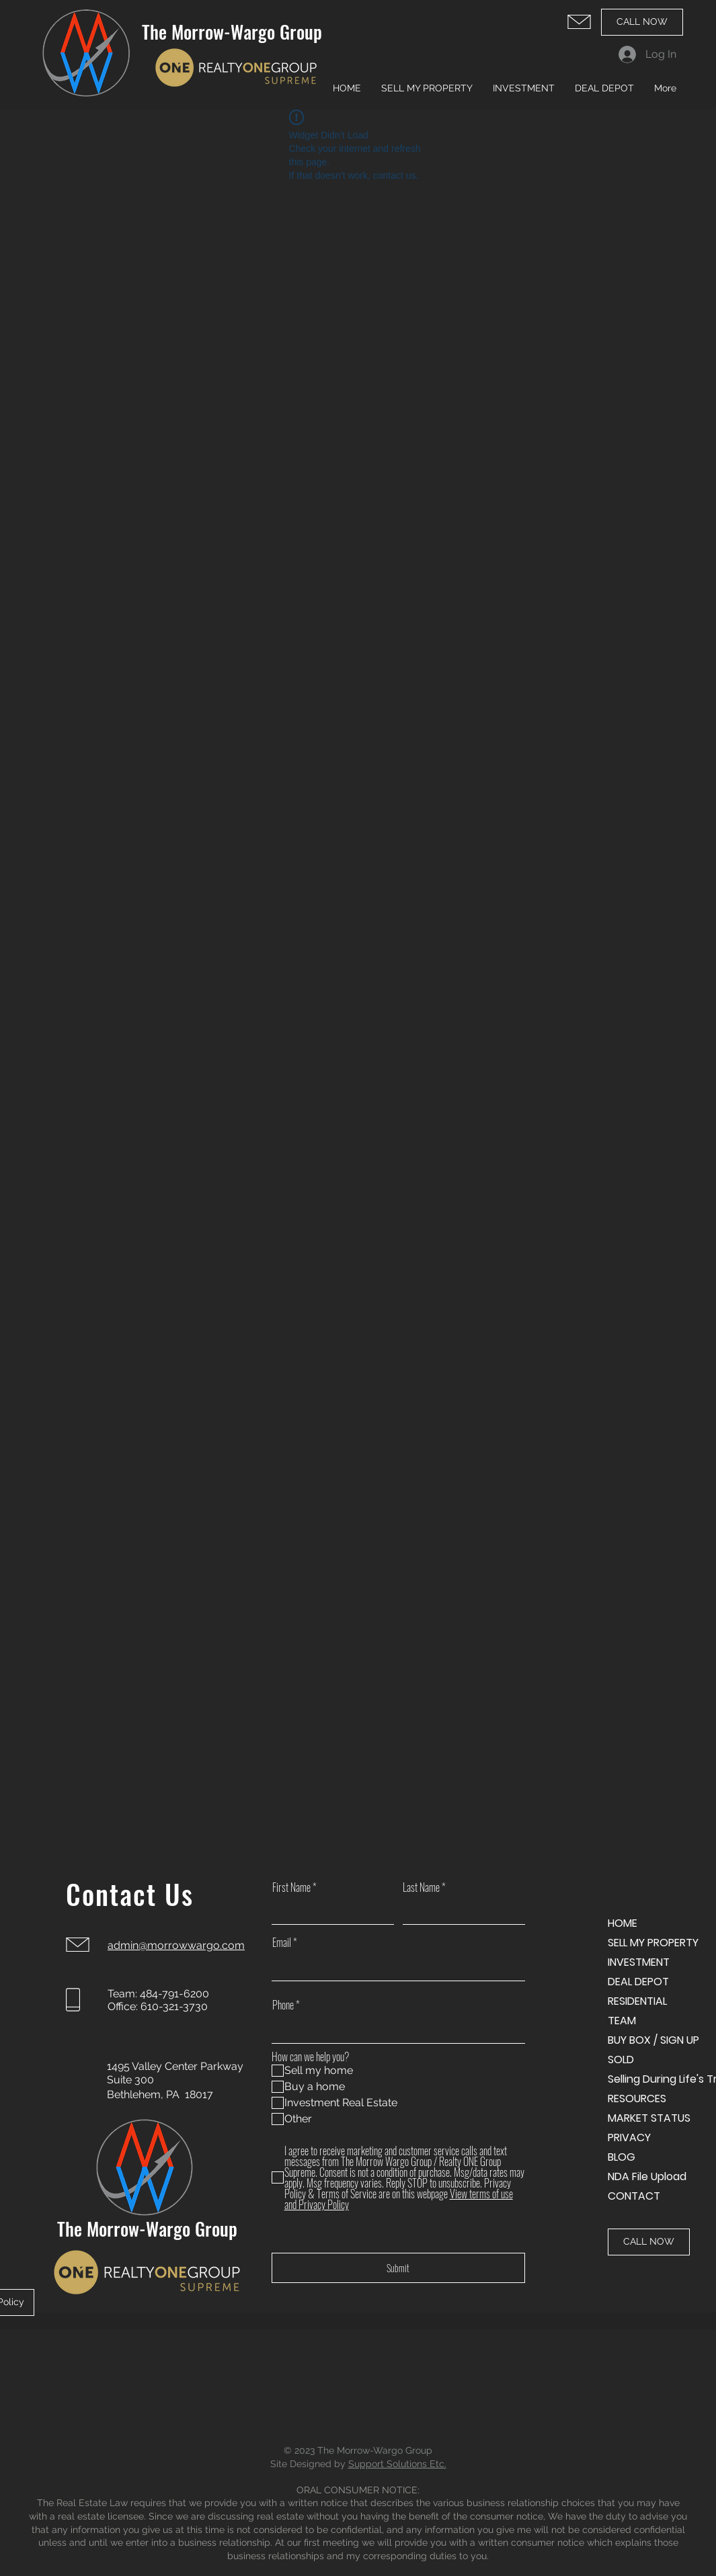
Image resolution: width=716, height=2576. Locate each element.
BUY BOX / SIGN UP (653, 2040)
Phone (283, 2004)
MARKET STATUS (649, 2118)
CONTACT (634, 2196)
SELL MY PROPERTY (653, 1942)
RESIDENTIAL (637, 2001)
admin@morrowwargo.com (176, 1945)
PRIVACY (629, 2137)
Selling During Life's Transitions (655, 2079)
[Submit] (398, 2268)
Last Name (421, 1887)
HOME (622, 1923)
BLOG (621, 2157)
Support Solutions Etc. (397, 2463)
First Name (291, 1887)
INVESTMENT (639, 1962)
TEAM (622, 2020)
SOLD (621, 2059)
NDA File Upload (647, 2176)
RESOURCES (637, 2098)
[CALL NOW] (642, 22)
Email (281, 1942)
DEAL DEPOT (638, 1981)
